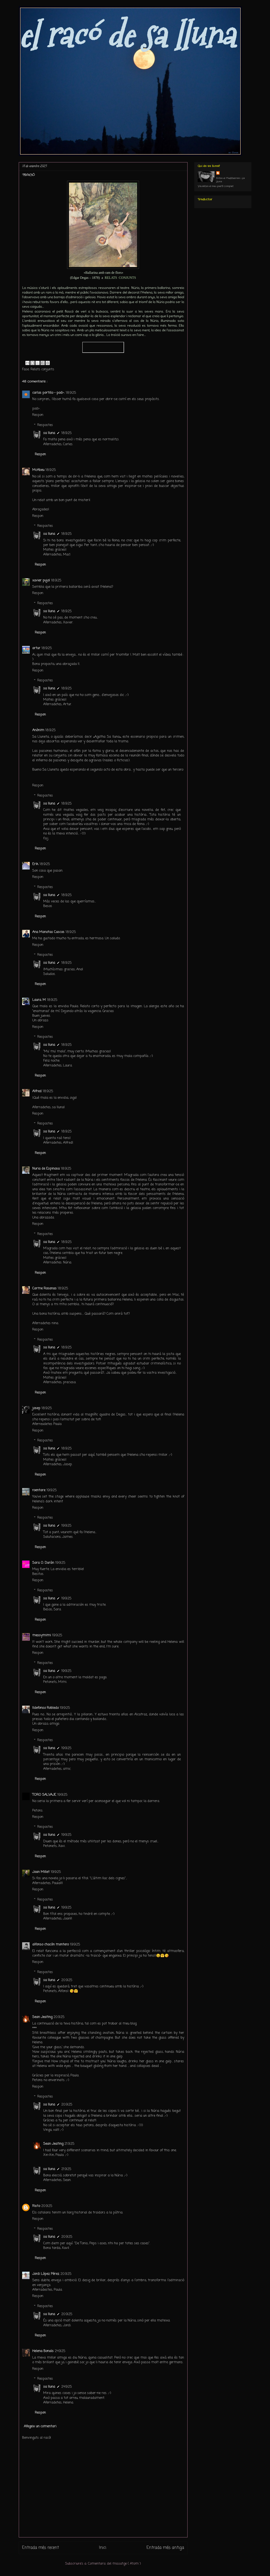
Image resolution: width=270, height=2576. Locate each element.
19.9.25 (52, 1490)
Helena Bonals (43, 2351)
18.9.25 (71, 392)
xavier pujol (41, 580)
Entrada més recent (40, 2548)
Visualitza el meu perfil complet (216, 186)
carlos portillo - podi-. (48, 392)
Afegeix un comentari (40, 2426)
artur (36, 648)
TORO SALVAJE (44, 1794)
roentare (38, 1490)
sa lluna (49, 433)
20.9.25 (66, 1980)
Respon (37, 415)
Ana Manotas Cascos (48, 932)
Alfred (37, 1091)
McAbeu (38, 470)
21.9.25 (69, 2143)
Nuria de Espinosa (46, 1168)
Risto (36, 2206)
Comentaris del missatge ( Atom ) (114, 2563)
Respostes (45, 424)
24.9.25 (60, 2351)
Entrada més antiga (165, 2548)
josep (36, 1408)
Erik (35, 864)
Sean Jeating (42, 2017)
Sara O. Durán (43, 1562)
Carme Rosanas (44, 1288)
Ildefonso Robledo (45, 1708)
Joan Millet (41, 1872)
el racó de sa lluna (127, 35)
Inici (102, 2548)
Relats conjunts (42, 369)
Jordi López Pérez (45, 2274)
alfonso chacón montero (50, 1944)
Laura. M (39, 1000)
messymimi (41, 1635)
